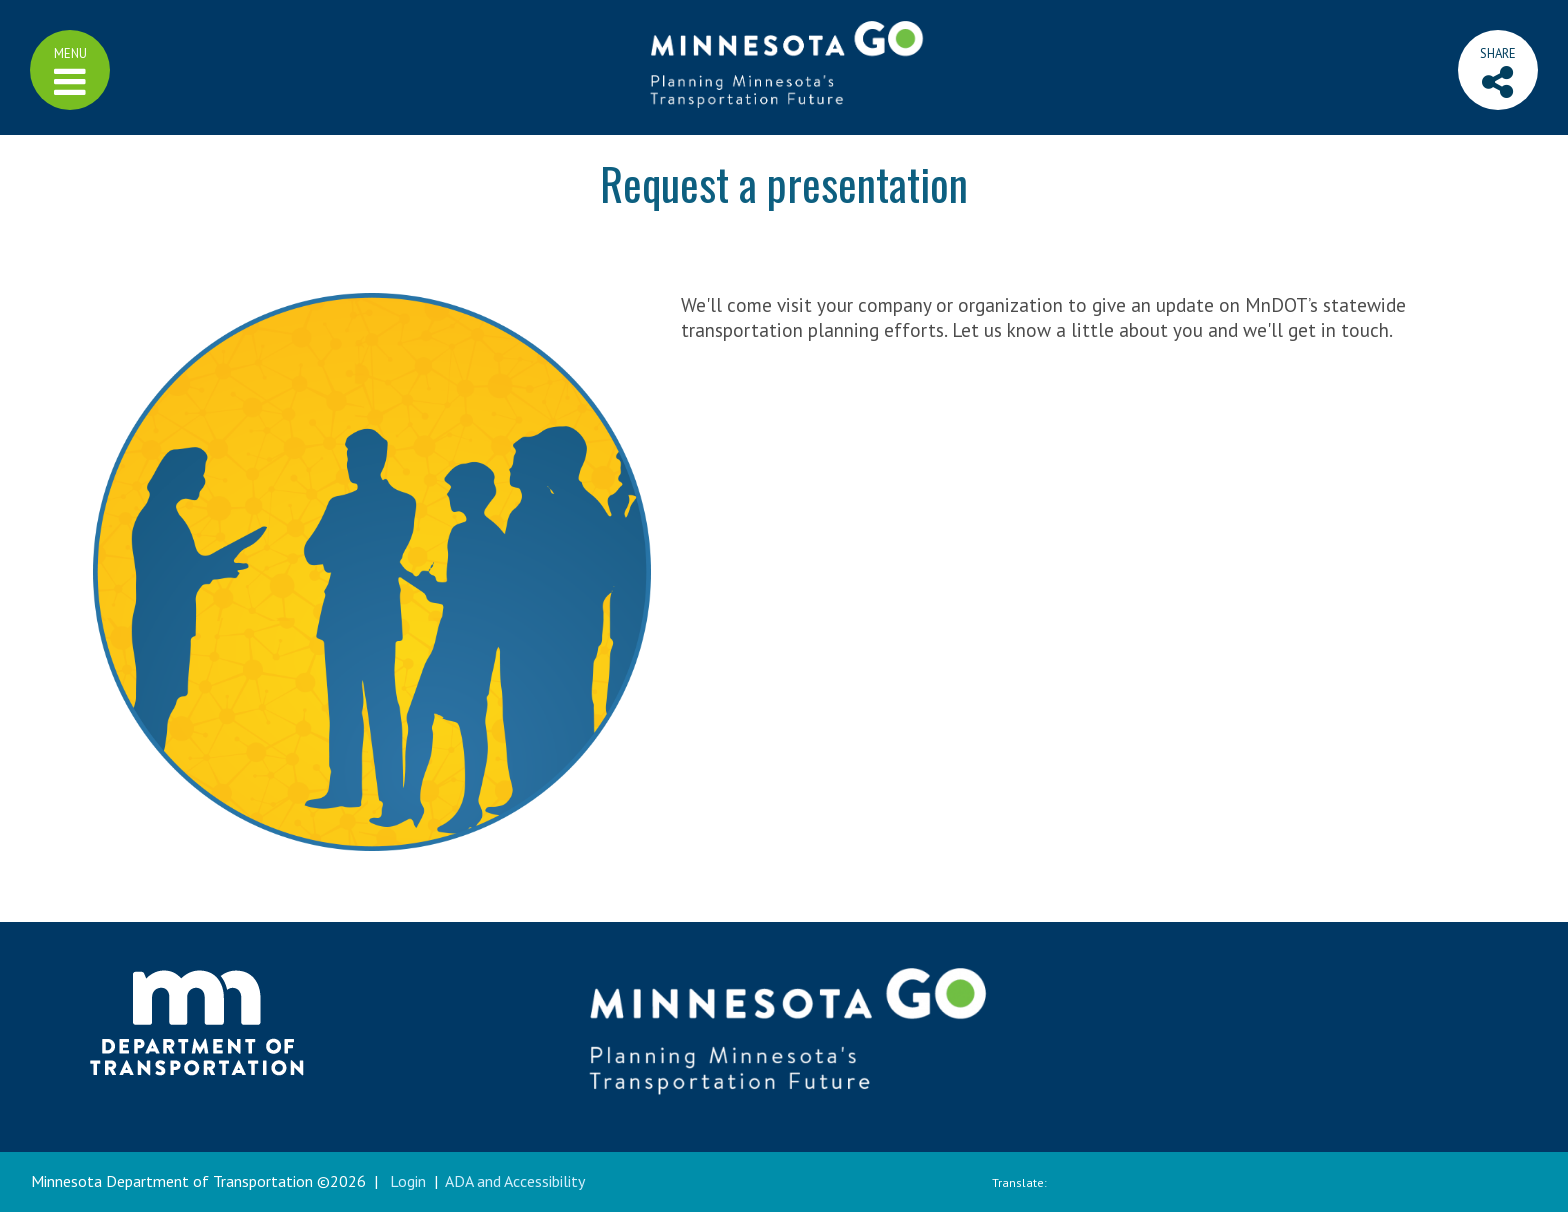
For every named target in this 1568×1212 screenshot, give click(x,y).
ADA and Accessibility (515, 1181)
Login (408, 1181)
